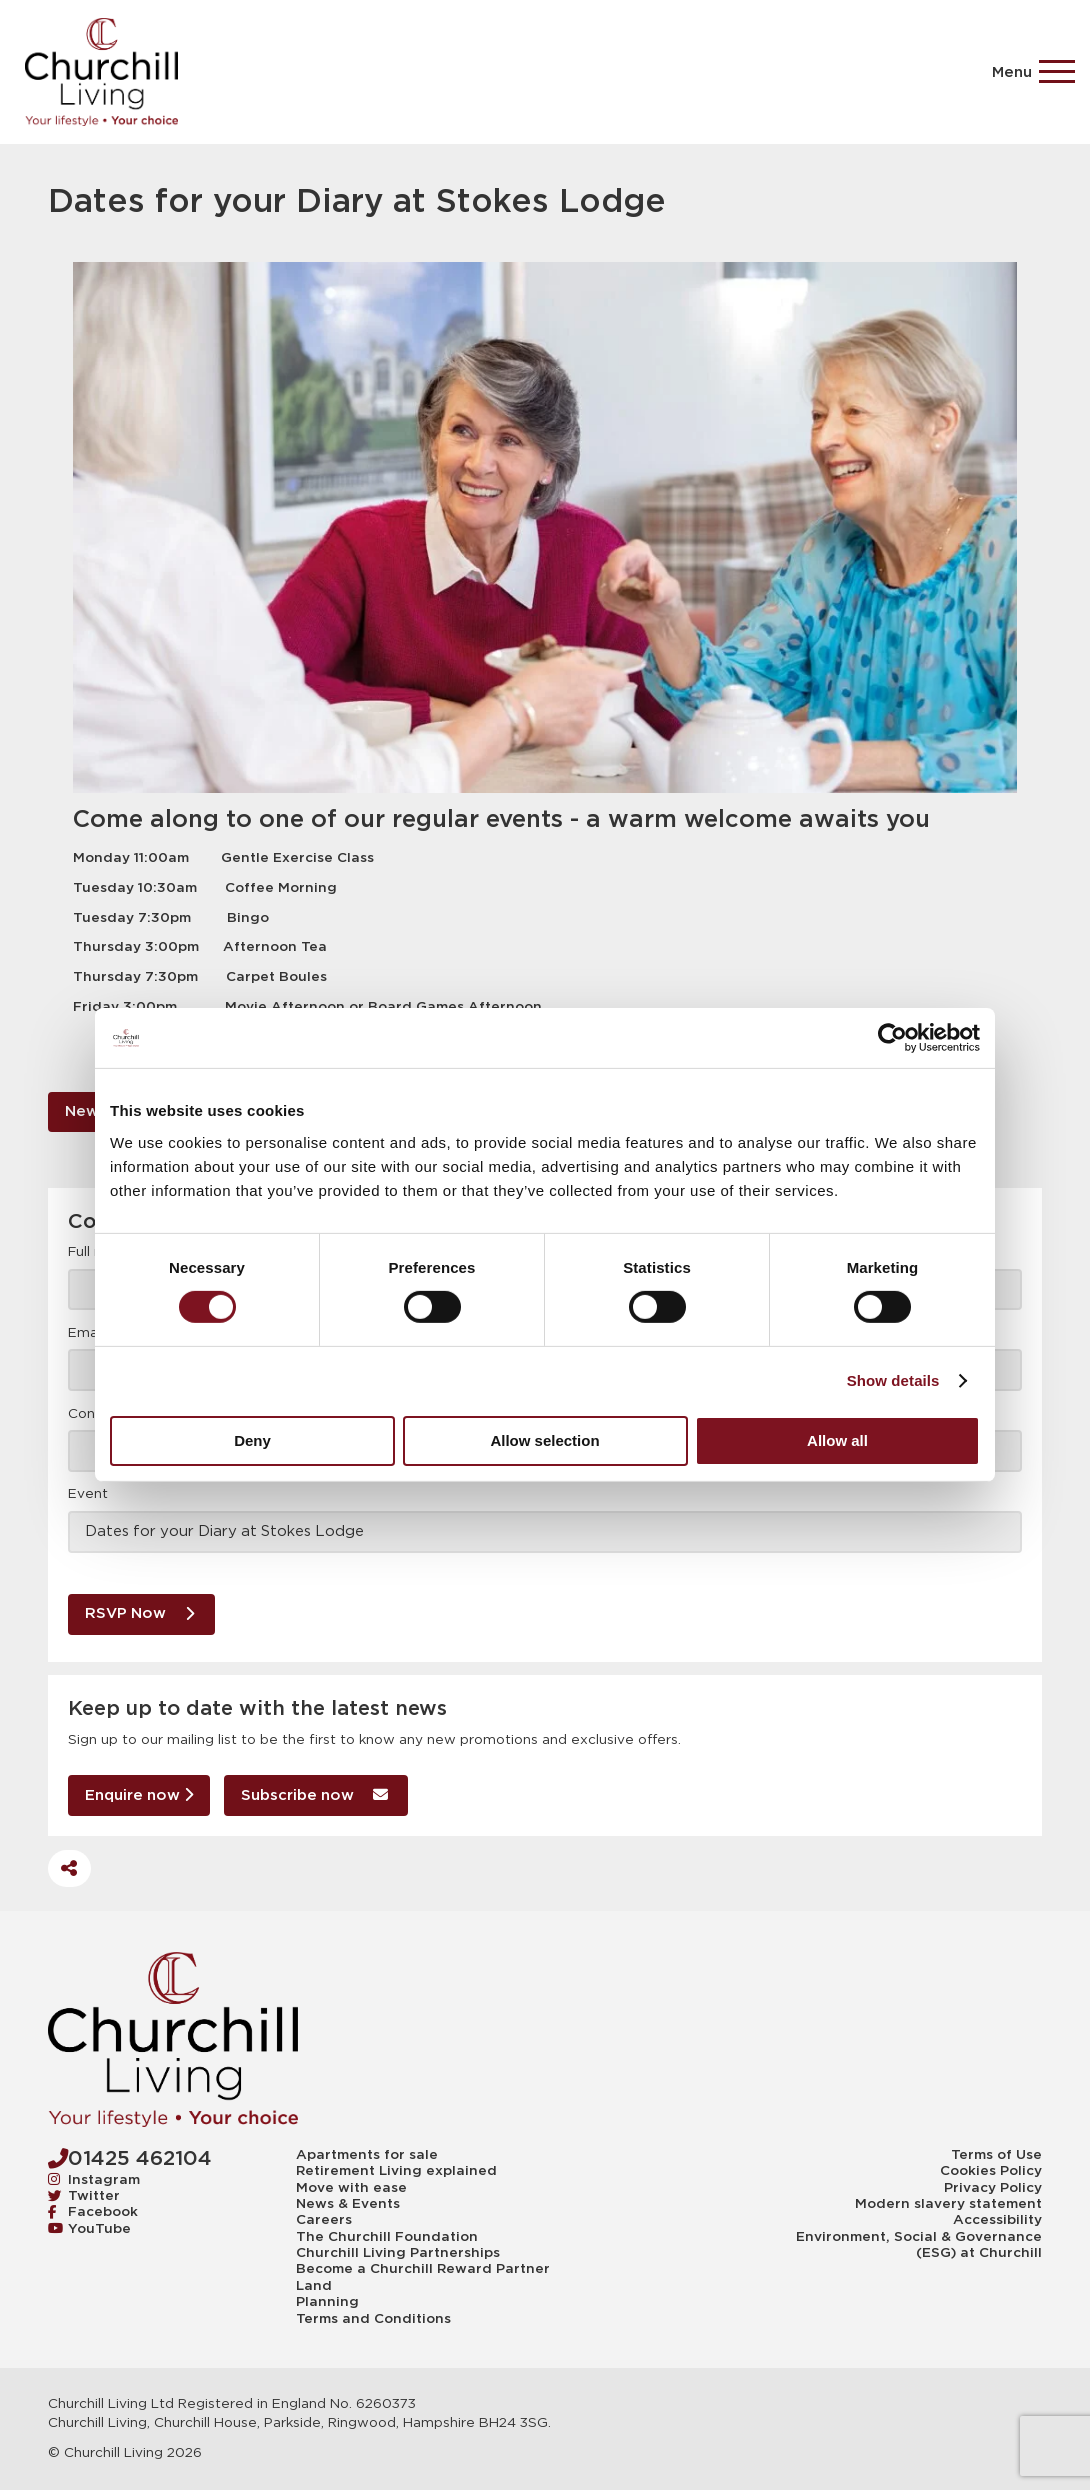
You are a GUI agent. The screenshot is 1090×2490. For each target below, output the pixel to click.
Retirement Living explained (396, 2171)
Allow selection (544, 1440)
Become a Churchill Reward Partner (423, 2269)
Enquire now (139, 1794)
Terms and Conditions (373, 2319)
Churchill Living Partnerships (398, 2253)
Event (88, 1494)
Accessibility (997, 2220)
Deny (252, 1440)
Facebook (93, 2212)
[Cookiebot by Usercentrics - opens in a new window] (892, 1038)
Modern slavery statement (948, 2204)
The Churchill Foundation (387, 2237)
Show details (893, 1380)
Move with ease (351, 2188)
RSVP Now (139, 1612)
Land (314, 2286)
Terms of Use (996, 2155)
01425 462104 (130, 2158)
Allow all (837, 1440)
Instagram (94, 2180)
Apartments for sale (367, 2155)
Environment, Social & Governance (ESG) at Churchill (919, 2245)
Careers (324, 2220)
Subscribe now (314, 1794)
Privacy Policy (993, 2188)
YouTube (89, 2229)
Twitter (84, 2196)
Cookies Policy (991, 2171)
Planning (327, 2302)
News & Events (348, 2204)
